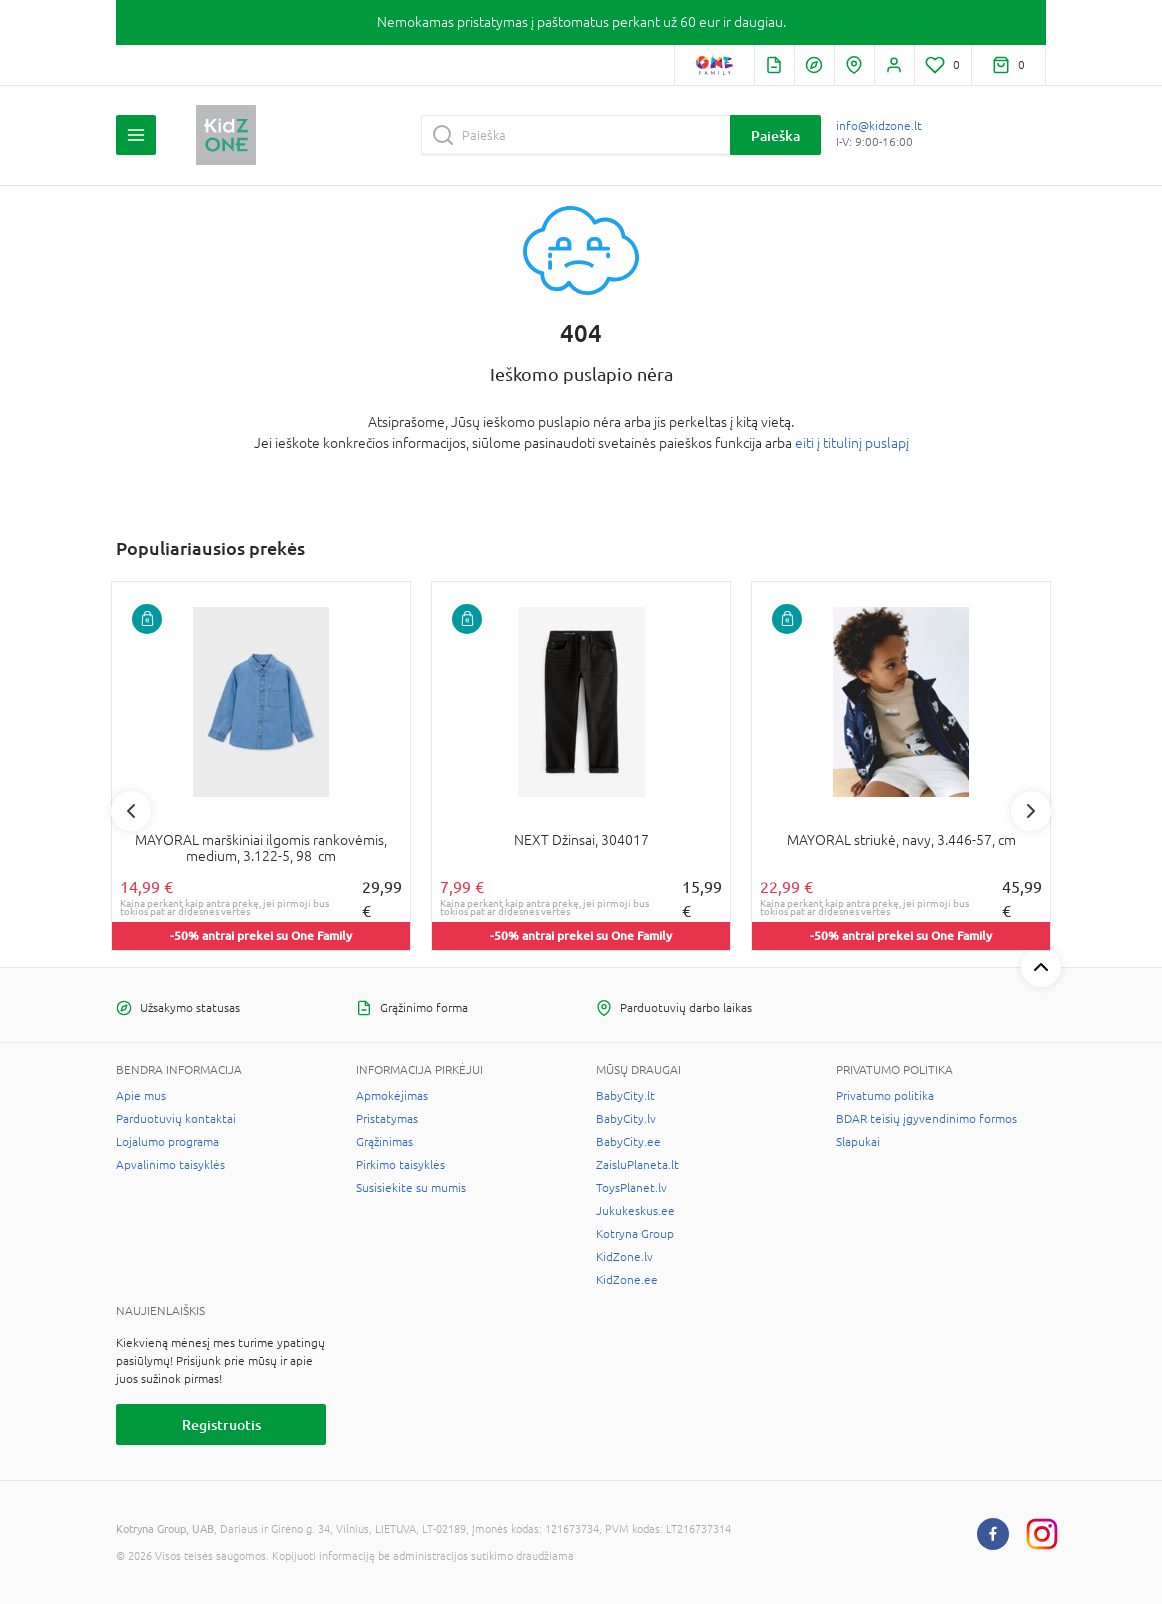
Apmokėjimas (392, 1096)
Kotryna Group (635, 1234)
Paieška (775, 135)
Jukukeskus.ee (635, 1211)
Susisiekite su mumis (411, 1188)
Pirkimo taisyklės (400, 1165)
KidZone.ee (627, 1280)
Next (1031, 811)
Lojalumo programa (167, 1142)
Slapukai (858, 1142)
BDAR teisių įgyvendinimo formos (926, 1119)
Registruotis (221, 1424)
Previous (131, 811)
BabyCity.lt (625, 1096)
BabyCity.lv (626, 1119)
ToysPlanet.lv (631, 1188)
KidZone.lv (624, 1257)
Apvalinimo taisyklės (170, 1165)
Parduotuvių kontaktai (176, 1119)
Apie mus (141, 1096)
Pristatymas (387, 1119)
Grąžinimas (384, 1142)
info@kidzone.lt (879, 126)
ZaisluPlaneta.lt (637, 1165)
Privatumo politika (885, 1096)
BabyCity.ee (628, 1142)
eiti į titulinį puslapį (852, 443)
